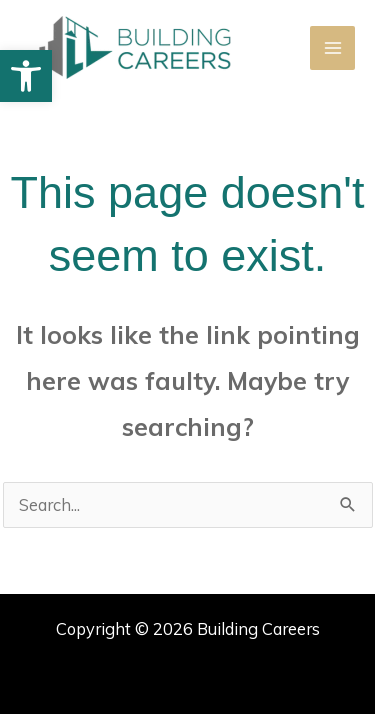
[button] (26, 76)
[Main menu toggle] (332, 48)
